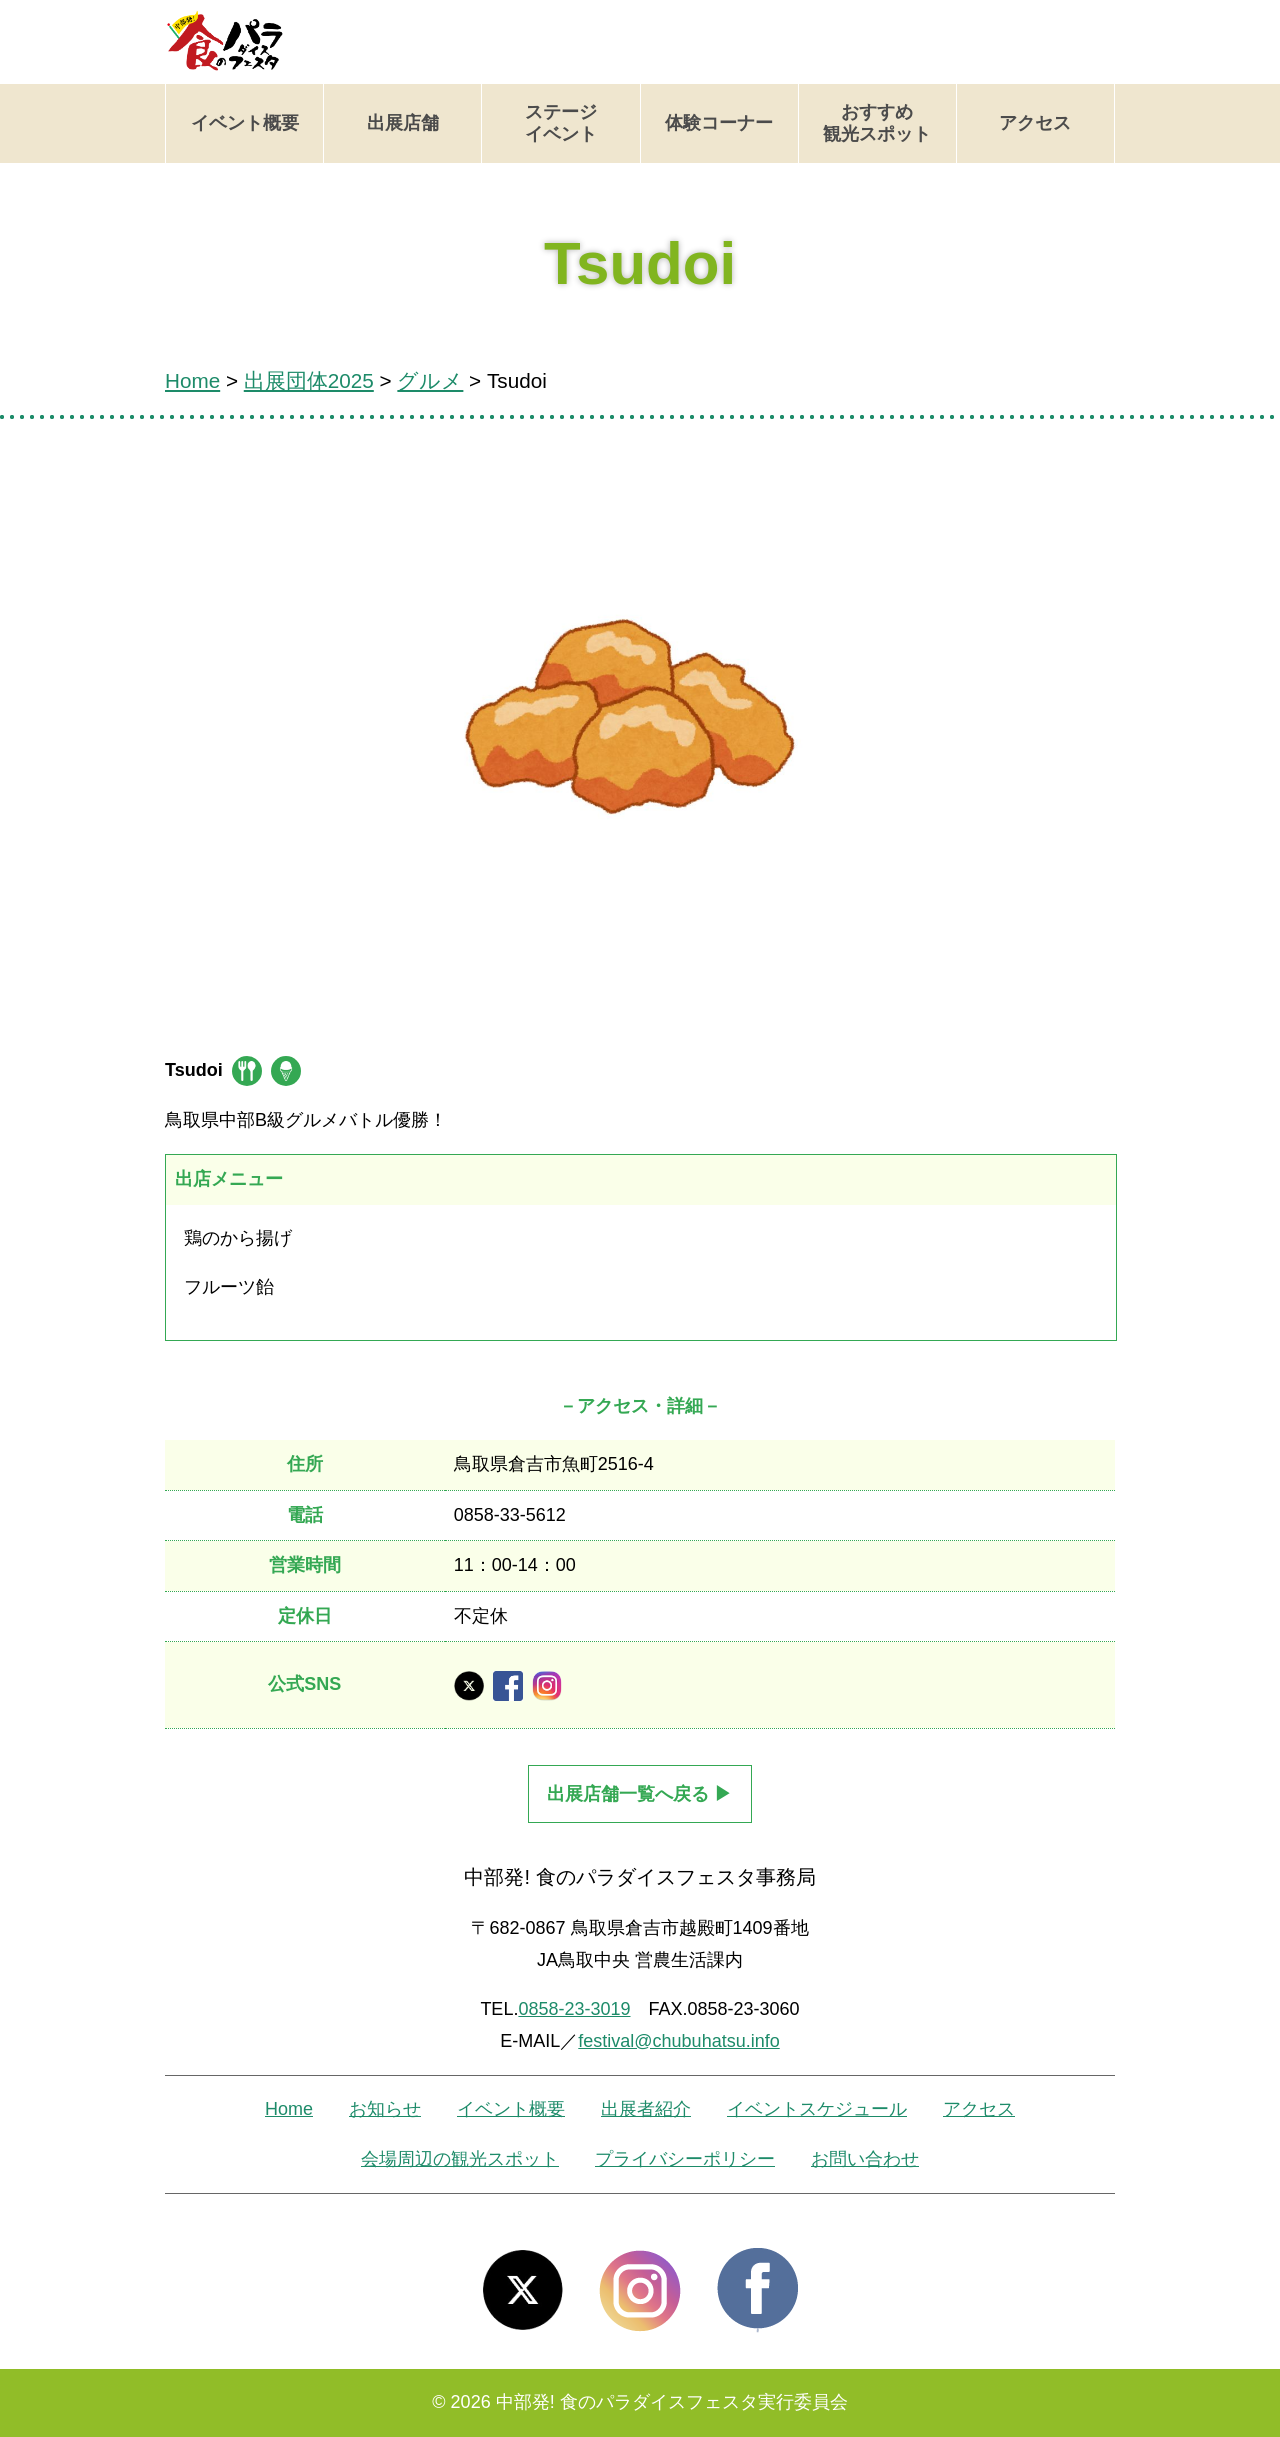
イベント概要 (245, 123)
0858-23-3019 (574, 2009)
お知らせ (385, 2109)
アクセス (1035, 123)
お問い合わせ (865, 2159)
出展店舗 (403, 123)
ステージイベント (561, 123)
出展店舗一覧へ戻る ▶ (639, 1794)
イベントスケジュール (817, 2109)
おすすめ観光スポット (877, 123)
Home (289, 2109)
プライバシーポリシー (685, 2159)
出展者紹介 (646, 2109)
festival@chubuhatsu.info (678, 2041)
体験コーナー (719, 123)
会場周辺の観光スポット (460, 2159)
